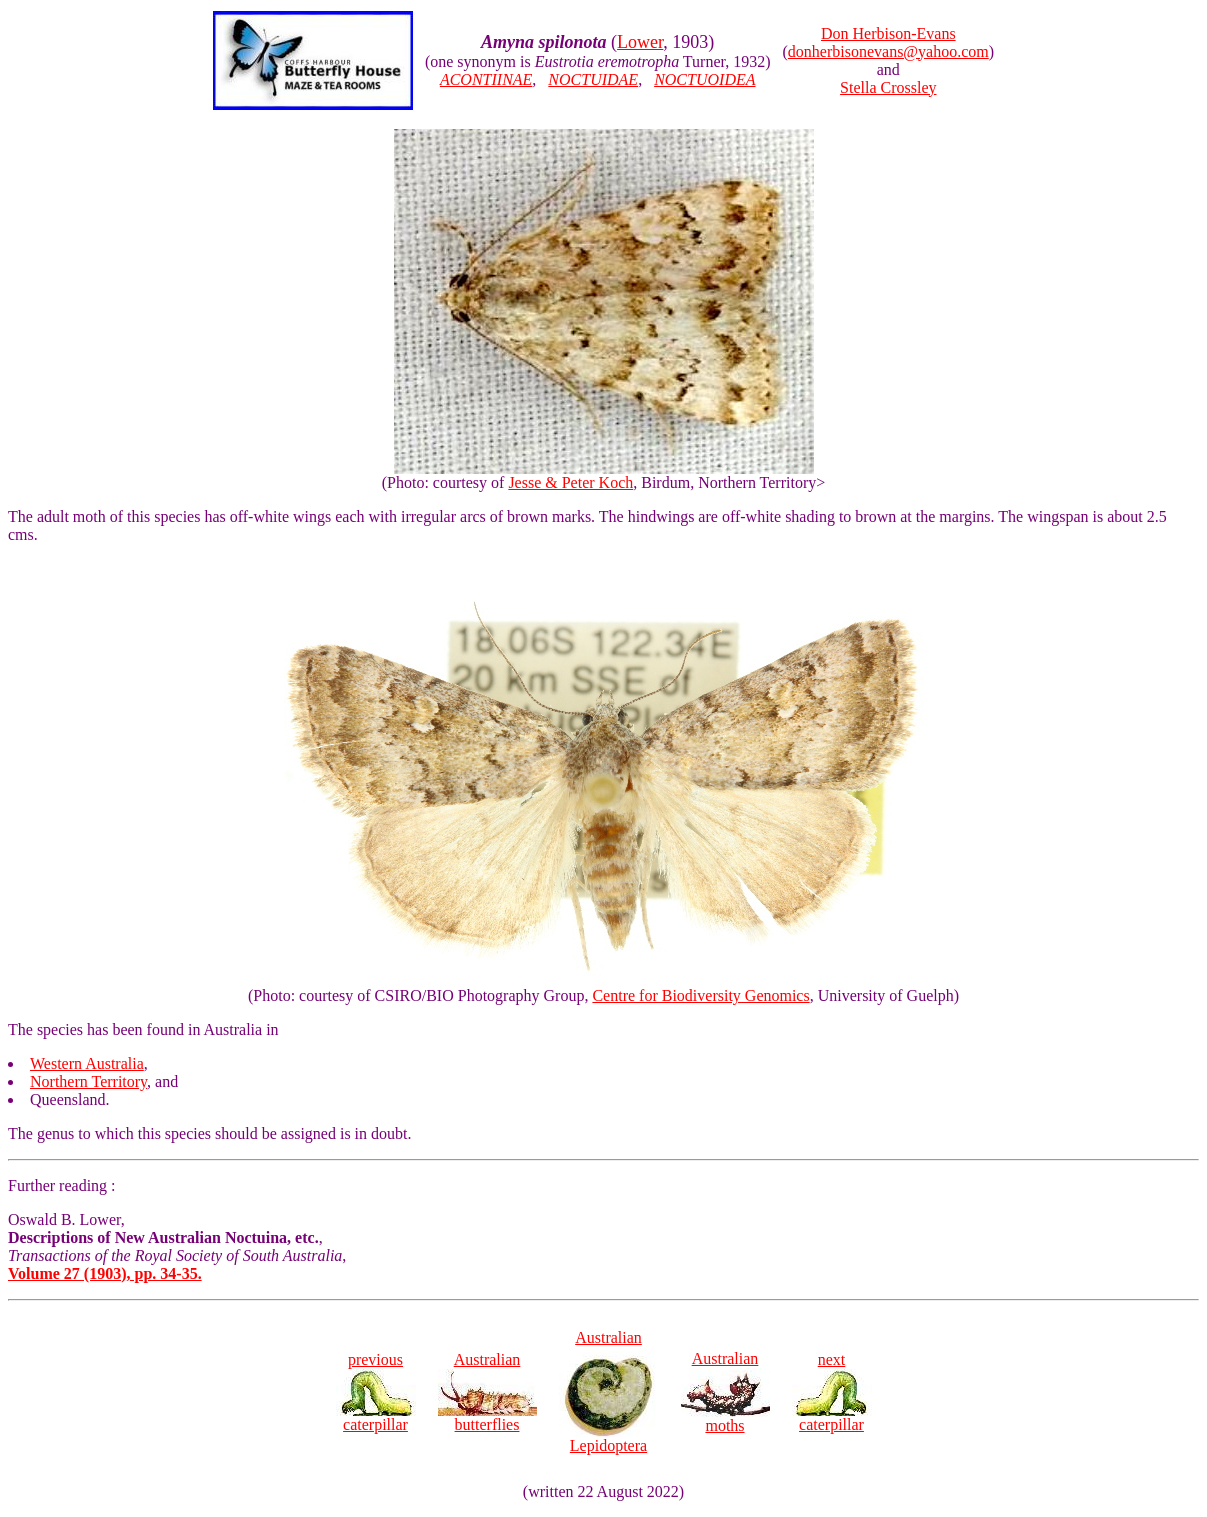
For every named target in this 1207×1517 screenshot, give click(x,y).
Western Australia (87, 1063)
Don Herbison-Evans (888, 33)
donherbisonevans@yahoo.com (888, 51)
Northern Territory (88, 1081)
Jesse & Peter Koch (570, 482)
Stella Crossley (888, 87)
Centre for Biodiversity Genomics (700, 995)
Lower (640, 42)
